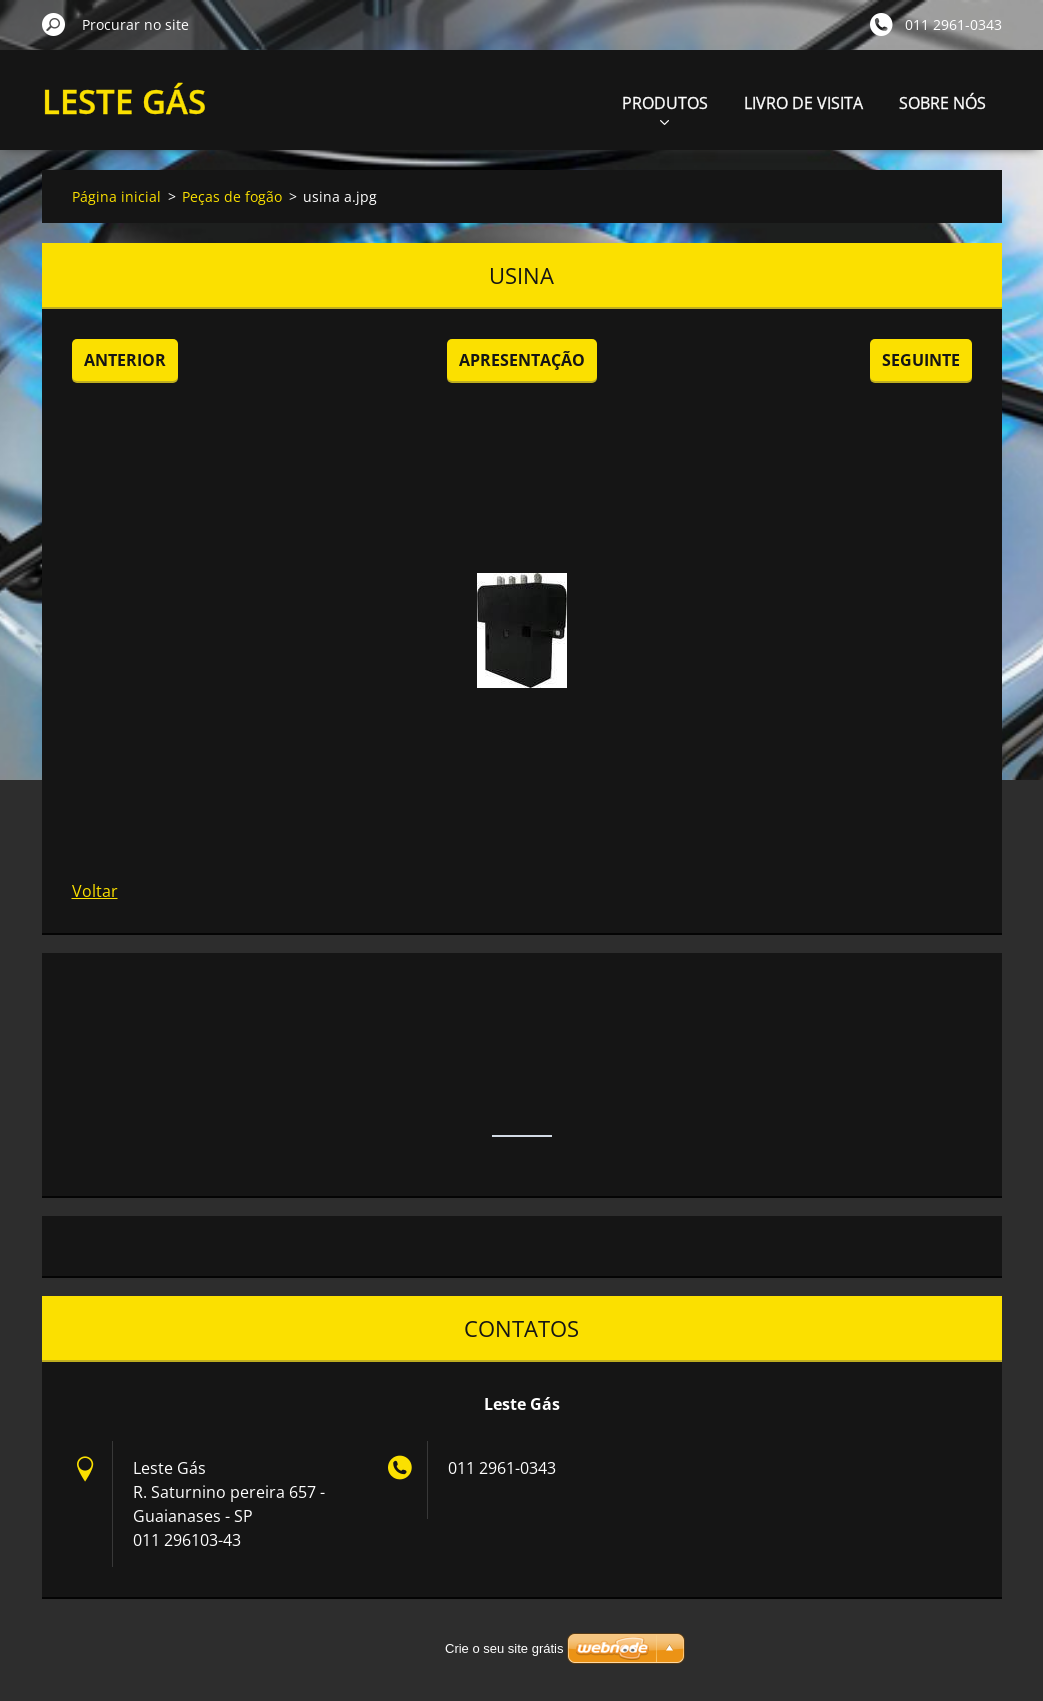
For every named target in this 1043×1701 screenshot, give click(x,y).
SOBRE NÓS (942, 103)
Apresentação (522, 360)
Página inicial (116, 196)
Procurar (54, 24)
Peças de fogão (232, 196)
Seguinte (921, 360)
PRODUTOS (665, 108)
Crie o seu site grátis (504, 1648)
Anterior (125, 360)
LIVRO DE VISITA (803, 103)
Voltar (95, 891)
